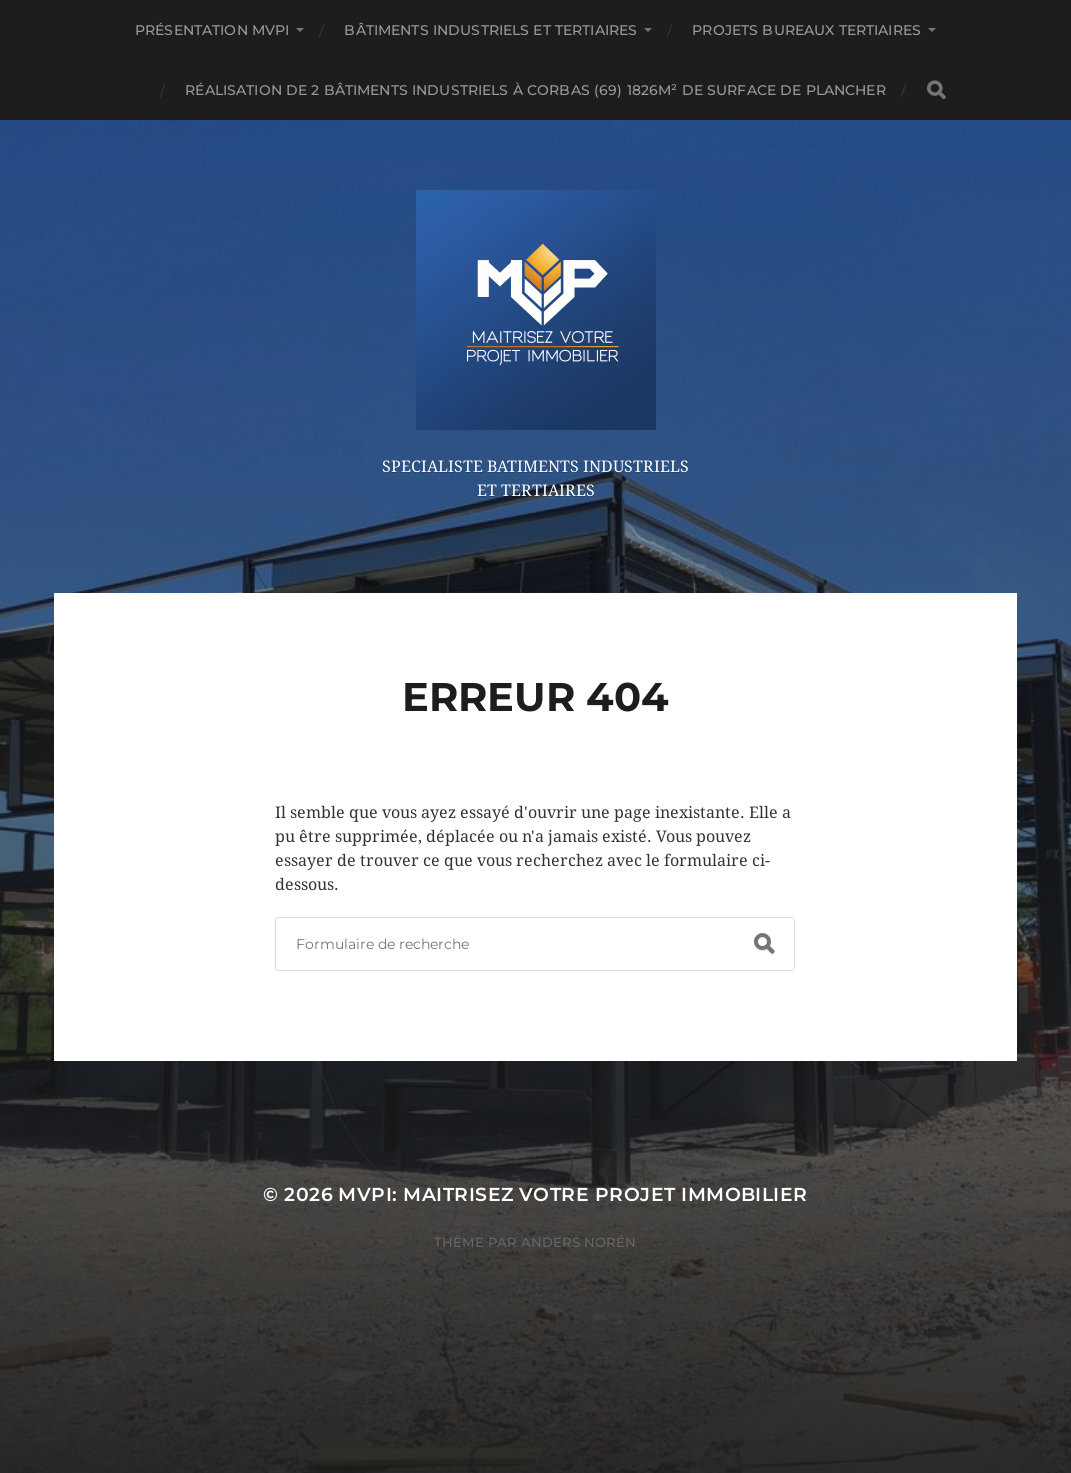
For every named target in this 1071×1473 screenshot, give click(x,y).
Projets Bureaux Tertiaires (806, 30)
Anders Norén (578, 1242)
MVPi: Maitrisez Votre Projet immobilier (572, 1194)
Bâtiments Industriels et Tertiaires (490, 30)
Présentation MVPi (212, 30)
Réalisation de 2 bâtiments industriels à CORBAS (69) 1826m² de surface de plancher (535, 90)
